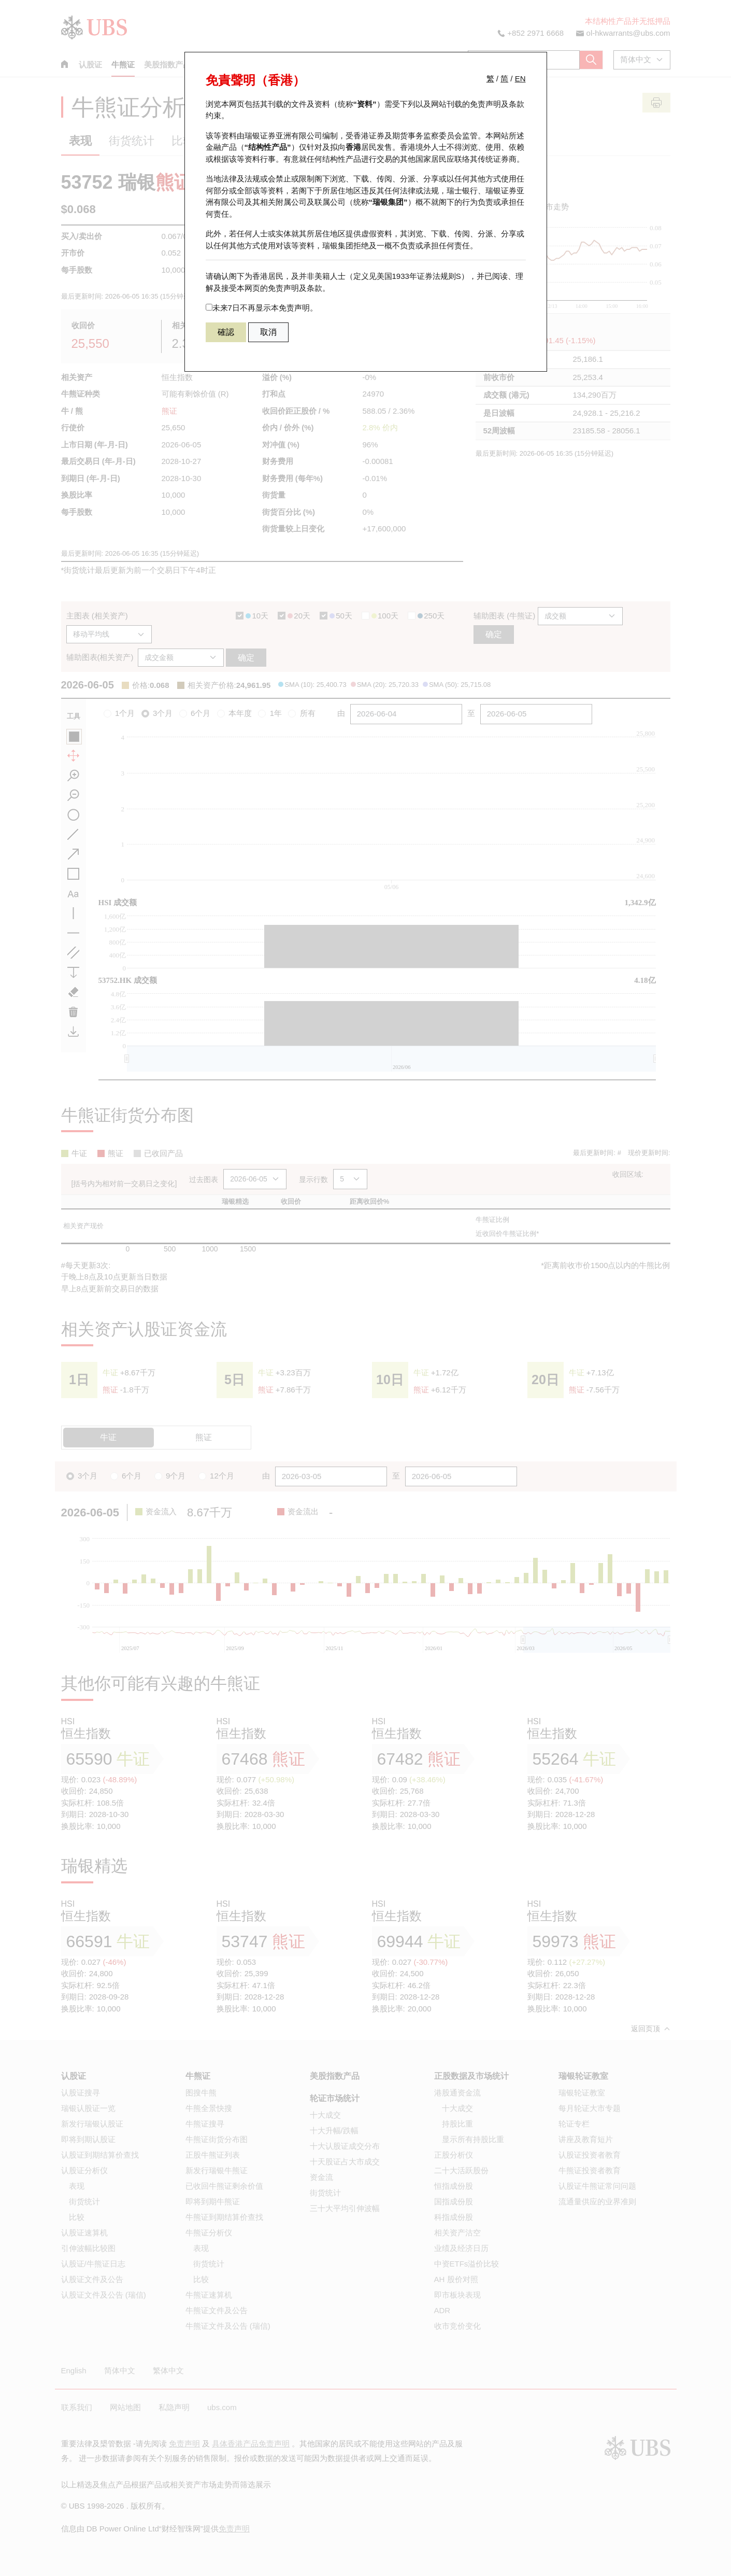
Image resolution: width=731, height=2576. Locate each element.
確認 (226, 332)
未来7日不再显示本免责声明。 (262, 307)
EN (520, 78)
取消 (268, 332)
